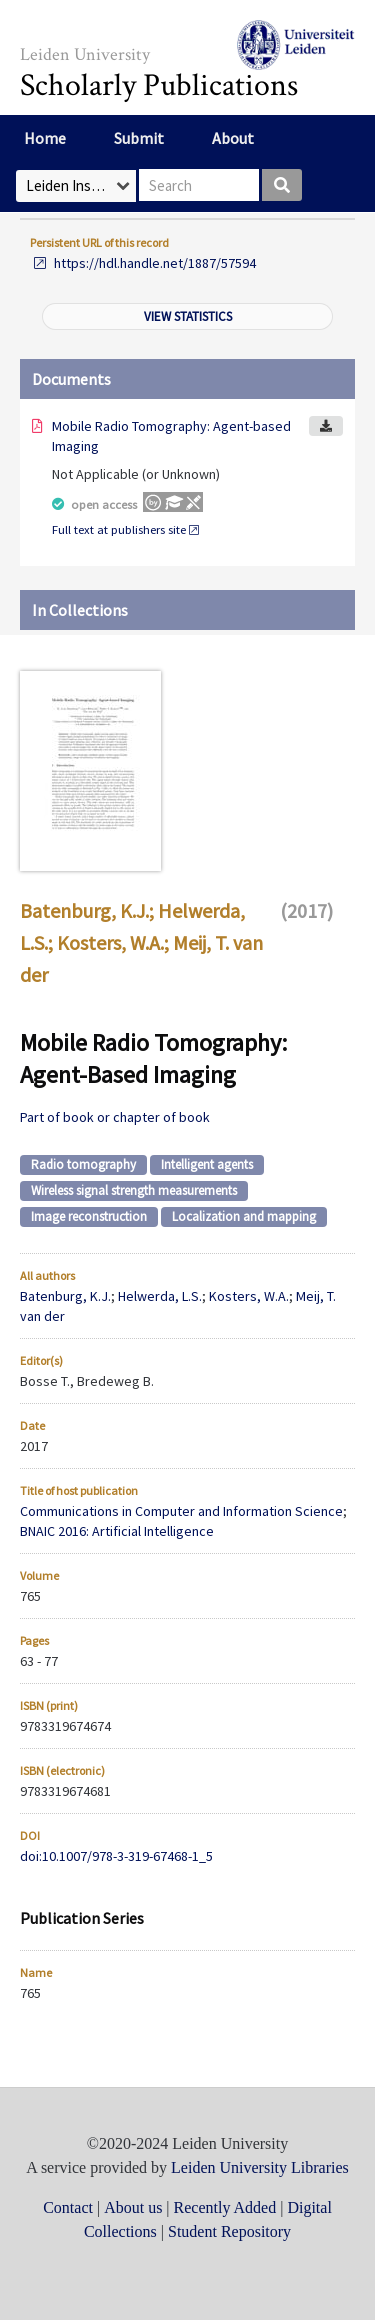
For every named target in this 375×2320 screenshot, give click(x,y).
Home (45, 138)
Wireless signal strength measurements (134, 1190)
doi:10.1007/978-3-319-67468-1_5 (116, 1856)
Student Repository (229, 2231)
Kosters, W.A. (110, 942)
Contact (68, 2207)
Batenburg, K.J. (84, 910)
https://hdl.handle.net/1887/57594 (155, 263)
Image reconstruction (89, 1216)
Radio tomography (83, 1164)
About (233, 138)
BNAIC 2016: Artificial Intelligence (117, 1531)
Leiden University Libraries (260, 2167)
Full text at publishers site (119, 529)
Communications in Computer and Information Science (181, 1511)
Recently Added (225, 2207)
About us (133, 2207)
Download (326, 426)
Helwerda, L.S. (160, 1296)
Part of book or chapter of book (115, 1117)
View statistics (188, 316)
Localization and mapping (244, 1216)
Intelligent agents (207, 1164)
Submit (139, 138)
